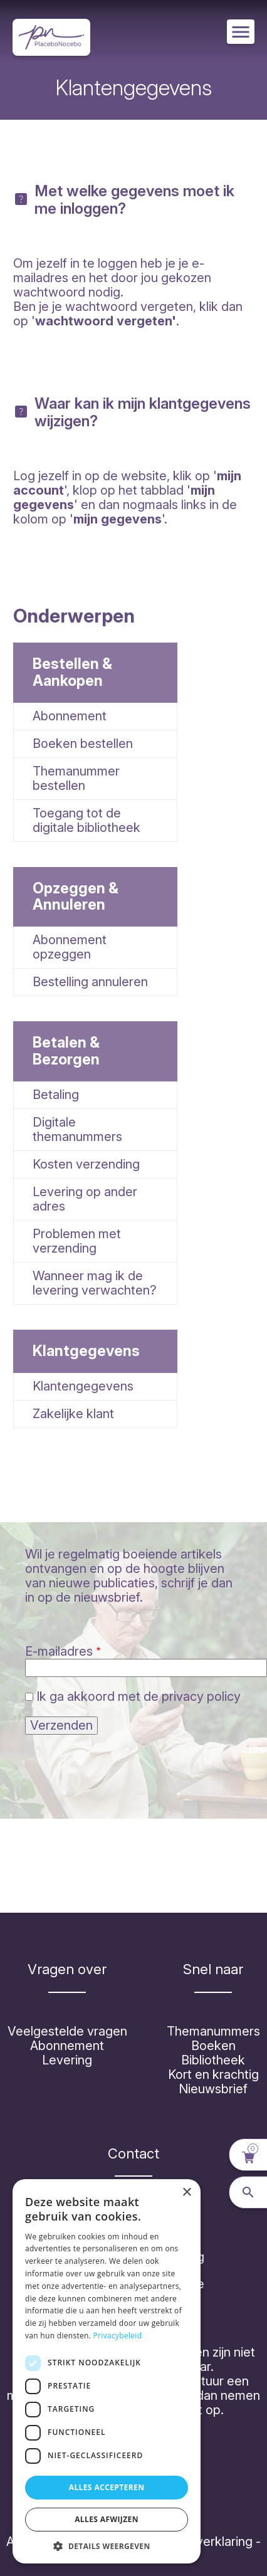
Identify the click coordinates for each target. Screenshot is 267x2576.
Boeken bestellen (83, 743)
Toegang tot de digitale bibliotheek (86, 820)
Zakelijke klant (73, 1413)
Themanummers (213, 2031)
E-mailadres (59, 1651)
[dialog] (107, 2371)
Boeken (213, 2045)
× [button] (186, 2192)
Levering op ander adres (85, 1199)
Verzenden (61, 1725)
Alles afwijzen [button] (107, 2519)
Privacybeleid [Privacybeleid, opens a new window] (117, 2335)
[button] (106, 2545)
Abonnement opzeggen (70, 947)
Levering (67, 2060)
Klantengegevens (83, 1386)
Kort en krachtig (213, 2074)
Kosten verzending (86, 1164)
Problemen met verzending (77, 1241)
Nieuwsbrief (213, 2088)
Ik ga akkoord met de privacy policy (138, 1696)
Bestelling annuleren (90, 981)
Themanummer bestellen (76, 778)
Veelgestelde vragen (67, 2031)
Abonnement (70, 715)
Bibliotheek (213, 2060)
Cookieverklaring (204, 2541)
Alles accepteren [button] (107, 2487)
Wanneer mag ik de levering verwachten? (95, 1283)
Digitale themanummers (77, 1129)
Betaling (56, 1094)
